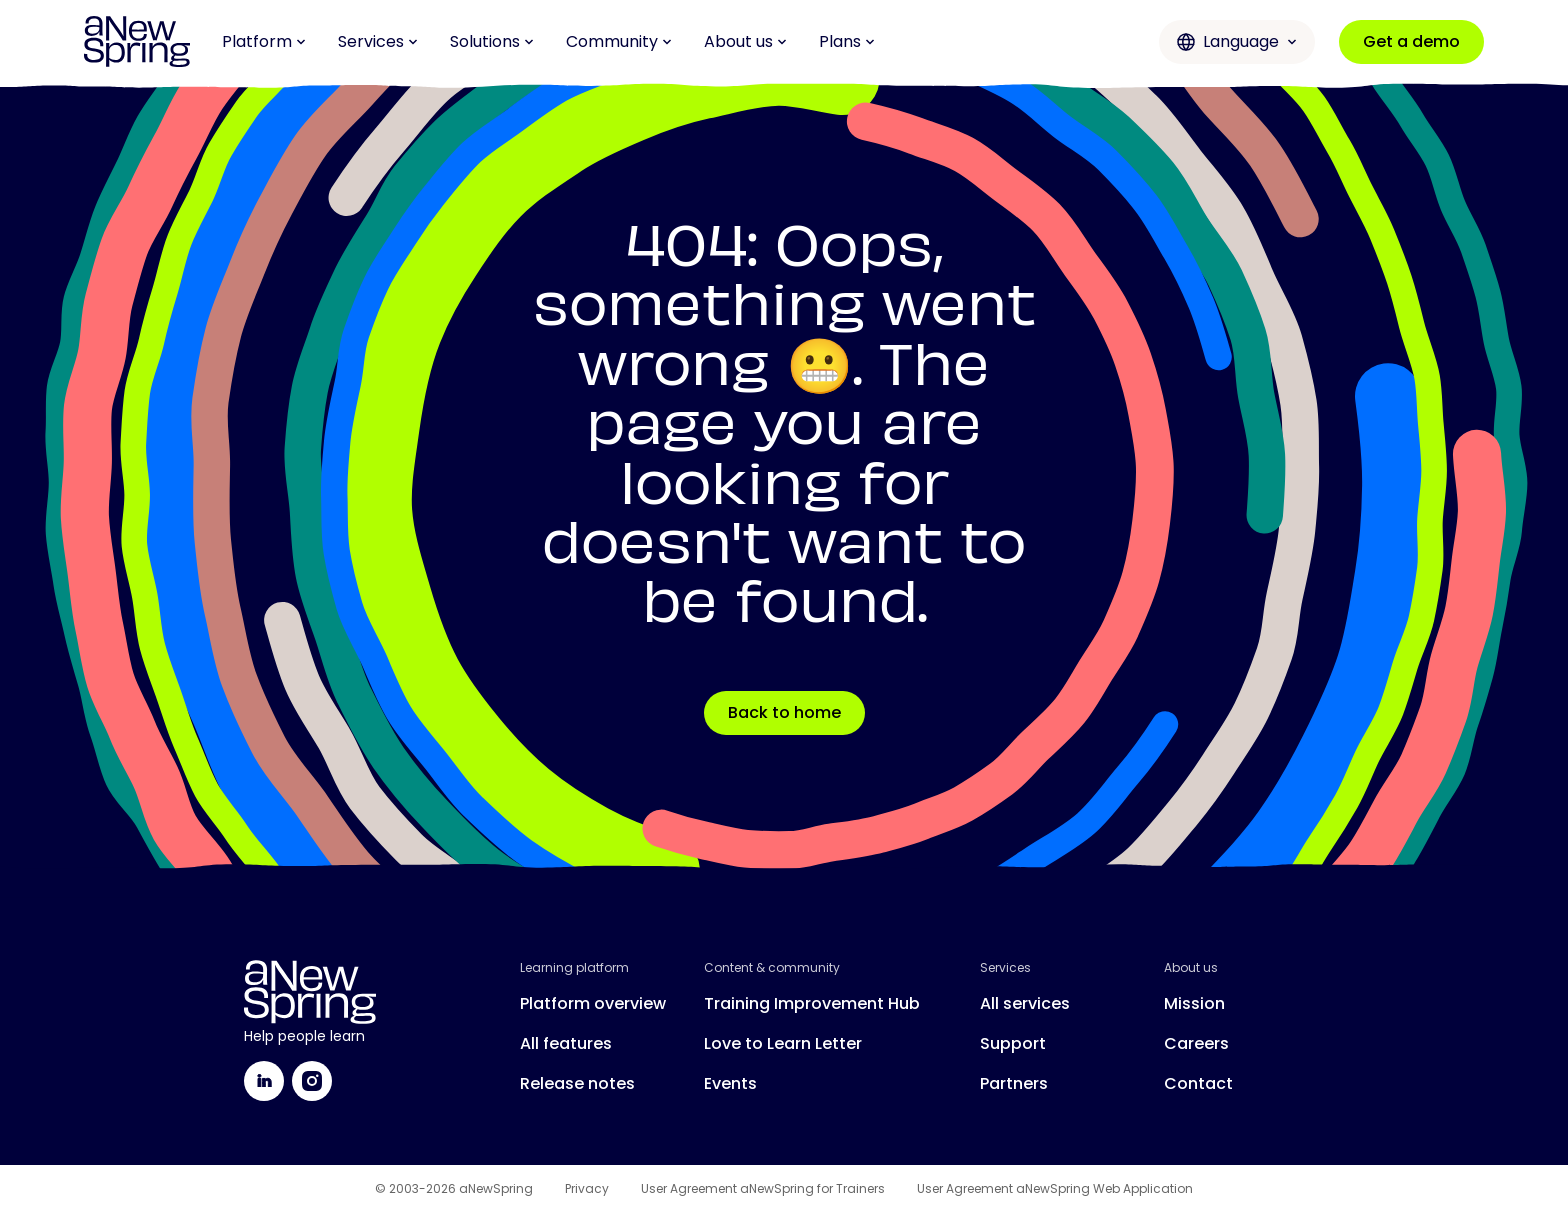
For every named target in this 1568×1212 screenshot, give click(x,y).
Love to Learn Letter (783, 1043)
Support (1013, 1043)
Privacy (587, 1189)
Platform (264, 41)
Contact (1198, 1083)
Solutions (492, 41)
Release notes (577, 1083)
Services (378, 41)
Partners (1014, 1083)
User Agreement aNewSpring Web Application (1055, 1189)
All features (566, 1043)
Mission (1194, 1003)
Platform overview (593, 1003)
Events (730, 1083)
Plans (847, 41)
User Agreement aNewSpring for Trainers (763, 1189)
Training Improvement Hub (812, 1003)
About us (745, 41)
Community (619, 41)
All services (1025, 1003)
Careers (1196, 1043)
